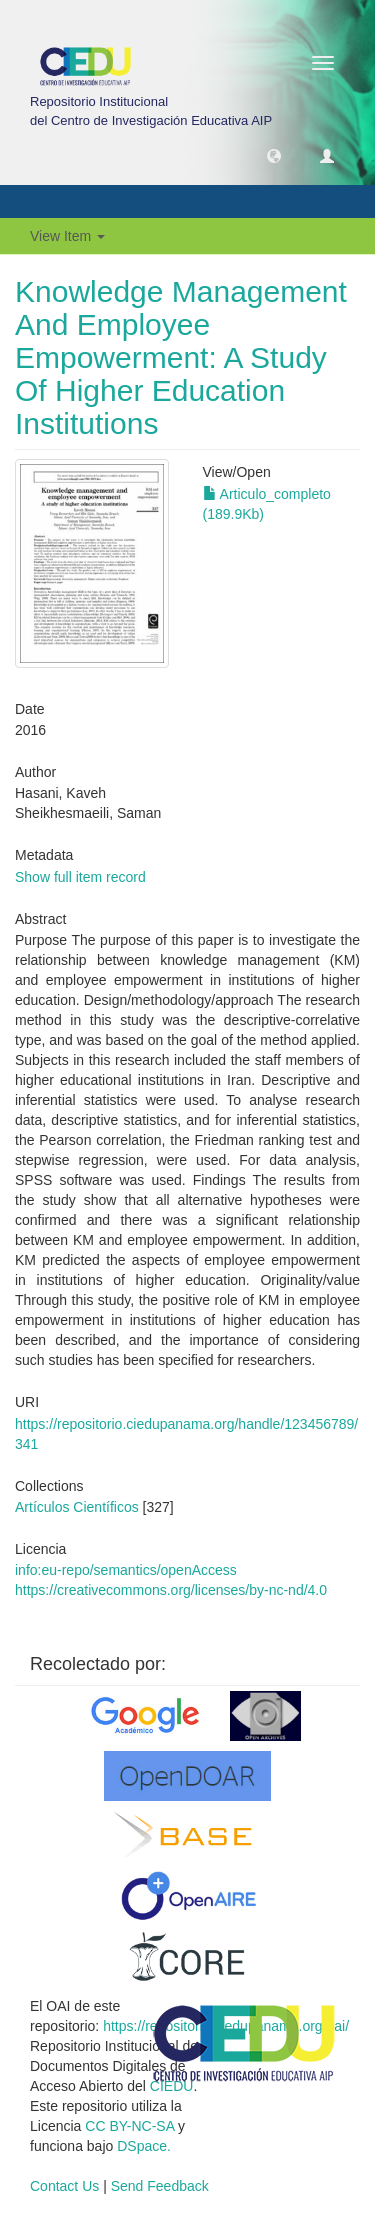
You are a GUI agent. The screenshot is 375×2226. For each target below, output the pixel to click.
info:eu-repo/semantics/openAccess (126, 1570)
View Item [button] (67, 236)
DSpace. (144, 2146)
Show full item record (80, 877)
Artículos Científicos (77, 1507)
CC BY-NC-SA (129, 2126)
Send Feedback (160, 2186)
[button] (274, 155)
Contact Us (64, 2186)
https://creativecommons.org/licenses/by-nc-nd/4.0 (171, 1590)
